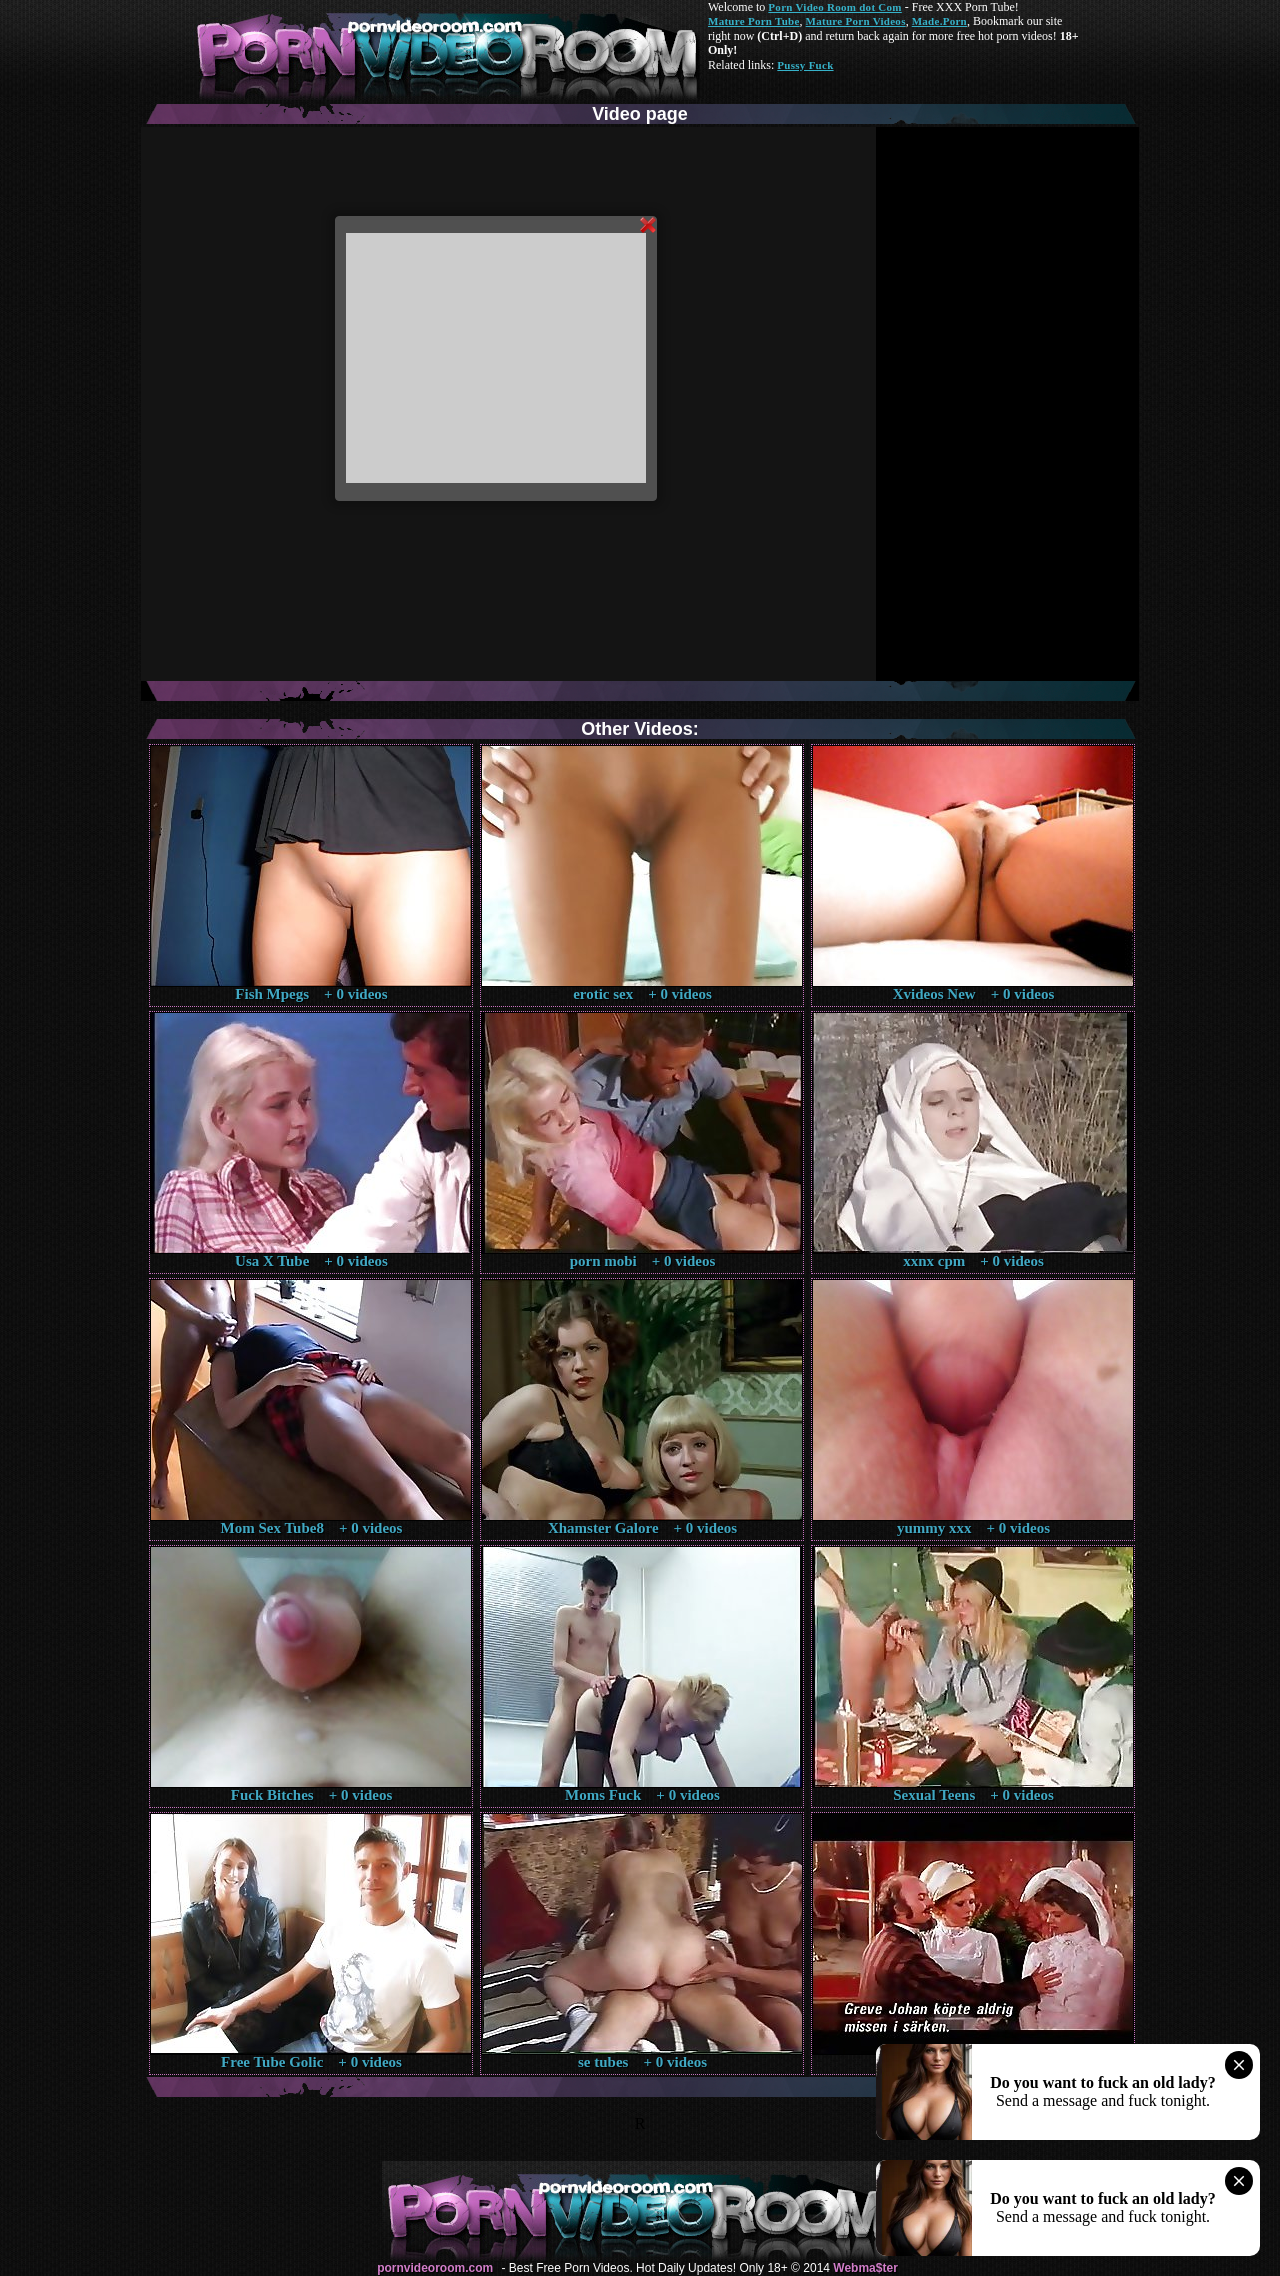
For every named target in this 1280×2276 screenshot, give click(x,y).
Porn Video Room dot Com (834, 7)
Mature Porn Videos (856, 21)
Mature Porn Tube (754, 21)
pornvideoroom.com (435, 2268)
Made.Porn (939, 21)
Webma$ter (865, 2268)
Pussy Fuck (805, 65)
